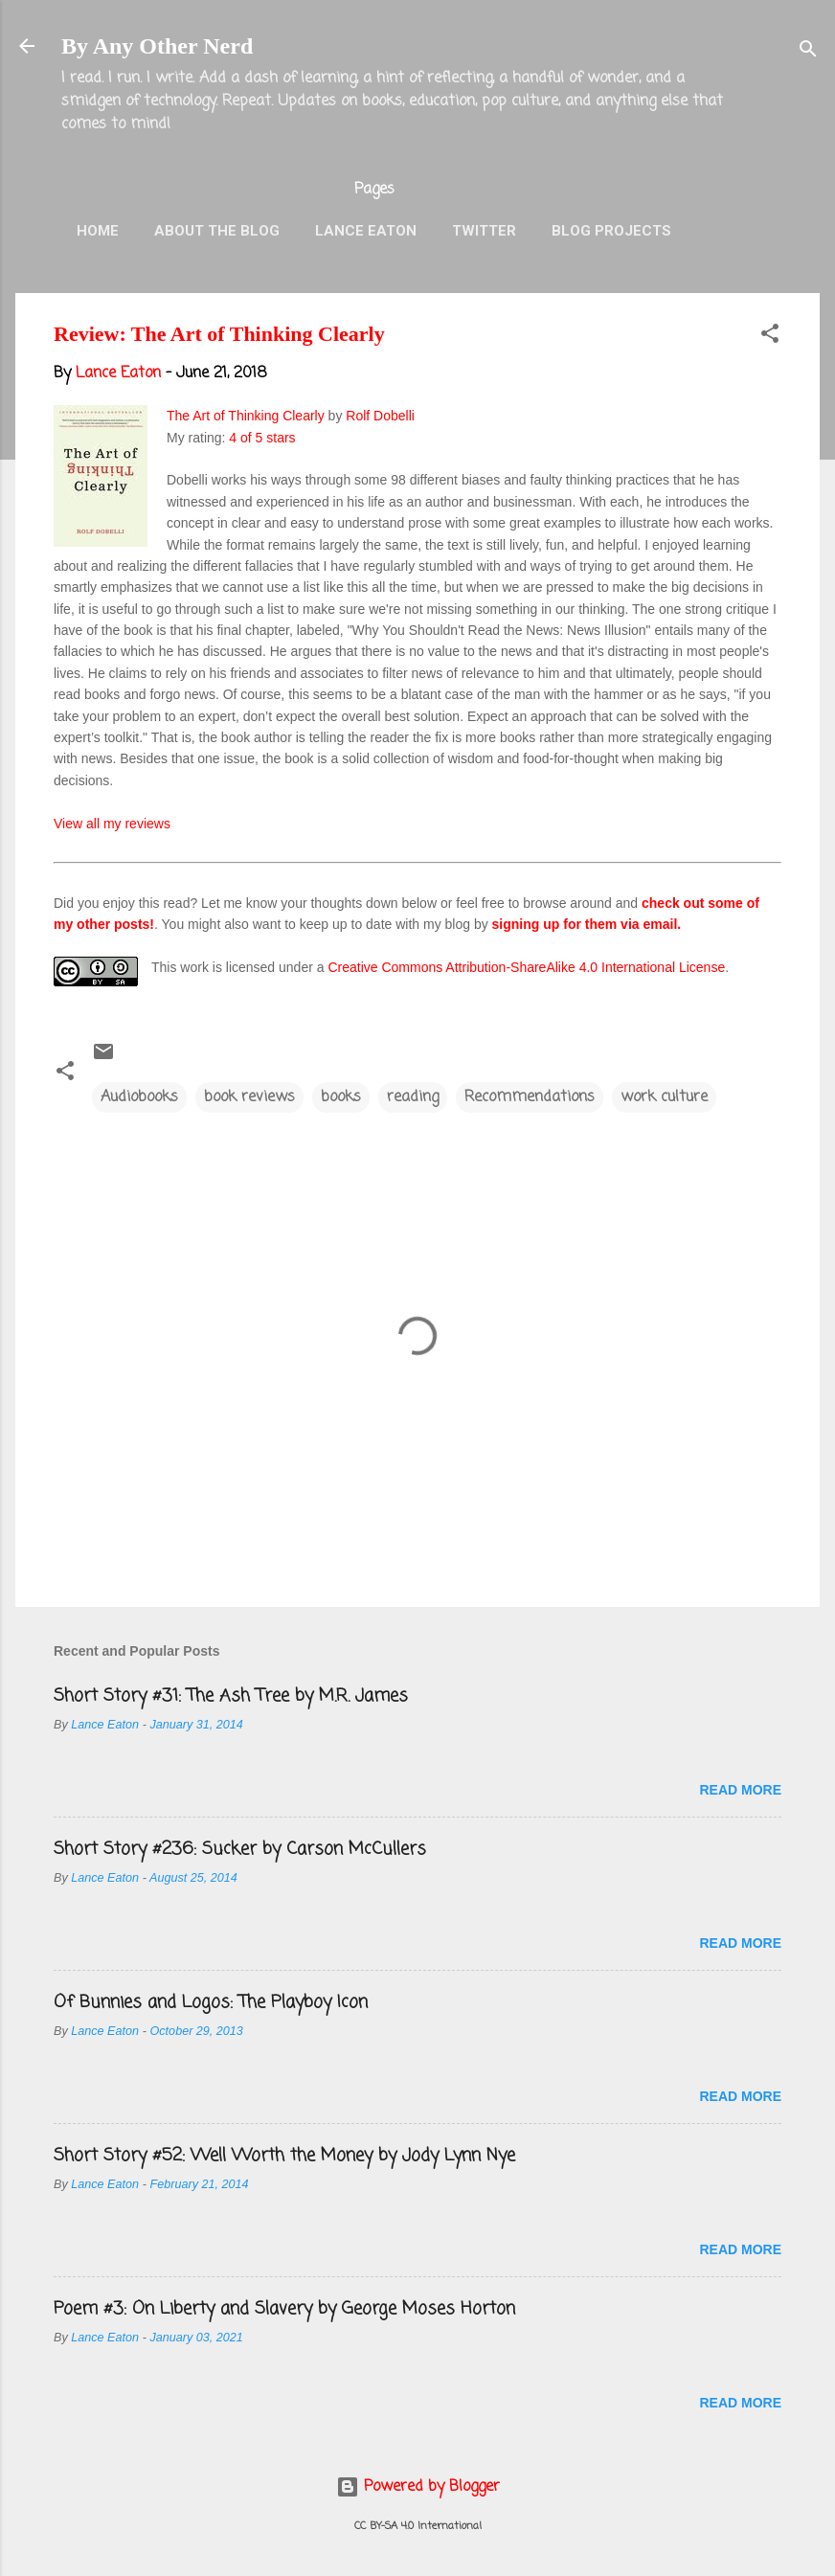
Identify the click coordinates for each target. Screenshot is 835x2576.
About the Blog (217, 230)
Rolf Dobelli (380, 415)
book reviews (249, 1097)
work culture (664, 1097)
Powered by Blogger (418, 2486)
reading (413, 1097)
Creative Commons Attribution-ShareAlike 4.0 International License (526, 967)
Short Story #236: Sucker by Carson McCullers (240, 1849)
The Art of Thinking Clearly (246, 415)
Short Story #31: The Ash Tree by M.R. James (231, 1696)
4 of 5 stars (262, 437)
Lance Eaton (366, 230)
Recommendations (529, 1097)
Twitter (484, 230)
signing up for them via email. (587, 924)
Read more (740, 1789)
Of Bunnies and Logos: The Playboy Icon (211, 2002)
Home (98, 230)
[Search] (808, 52)
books (341, 1097)
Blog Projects (611, 230)
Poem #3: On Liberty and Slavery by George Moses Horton (284, 2308)
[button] (769, 337)
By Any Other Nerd (157, 46)
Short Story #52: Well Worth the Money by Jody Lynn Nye (284, 2155)
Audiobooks (139, 1097)
